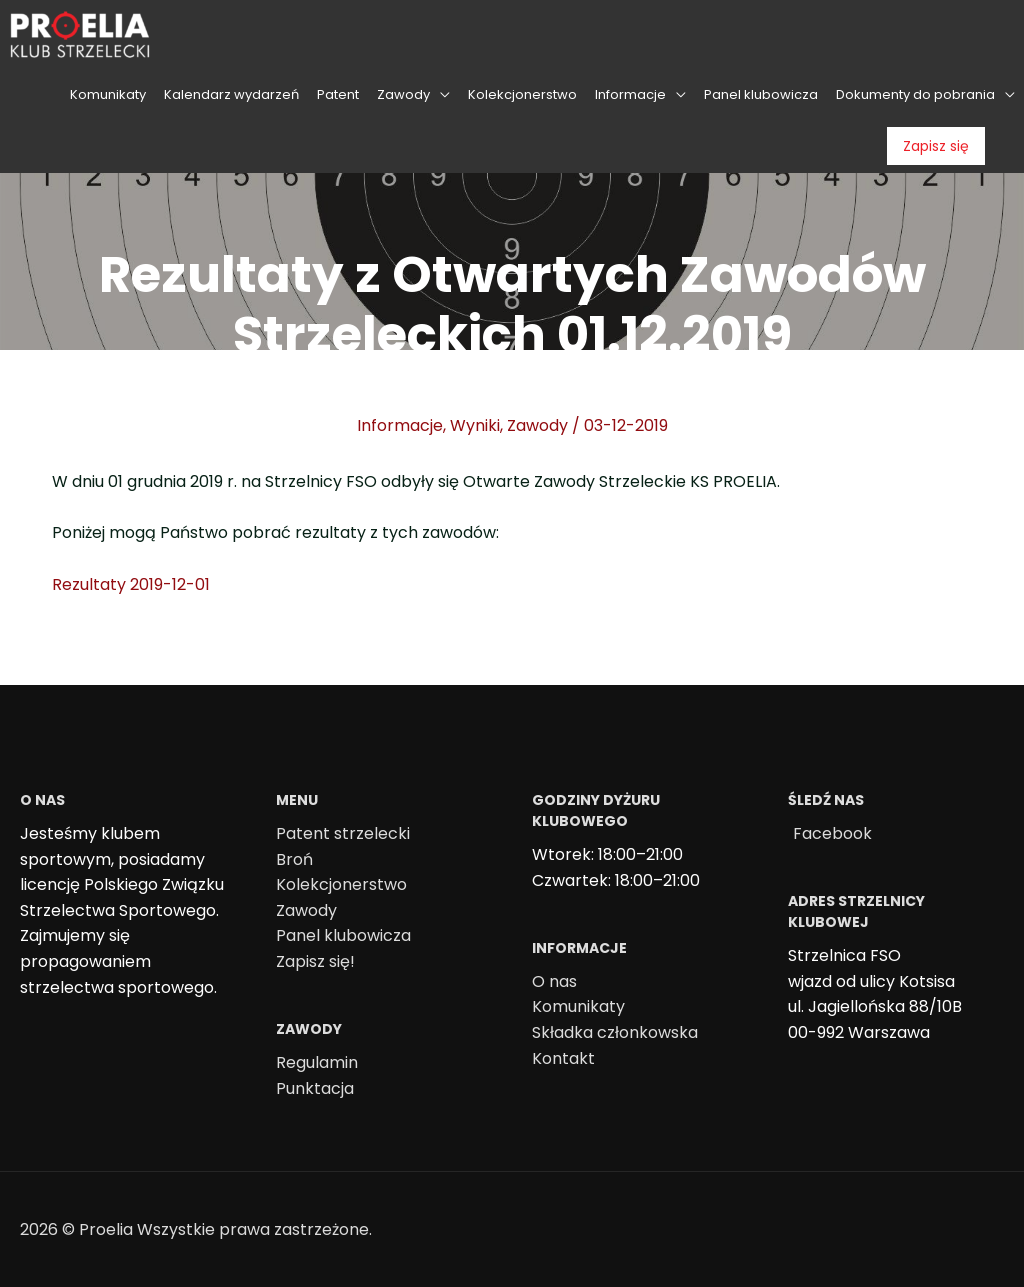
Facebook (832, 833)
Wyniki (475, 425)
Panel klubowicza (343, 935)
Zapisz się (936, 146)
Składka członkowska (615, 1032)
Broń (294, 859)
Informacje (400, 425)
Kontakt (563, 1058)
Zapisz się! (315, 961)
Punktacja (315, 1088)
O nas (554, 981)
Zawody (537, 425)
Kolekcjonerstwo (341, 884)
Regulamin (317, 1062)
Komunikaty (578, 1006)
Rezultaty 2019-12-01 (131, 584)
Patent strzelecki (343, 833)
